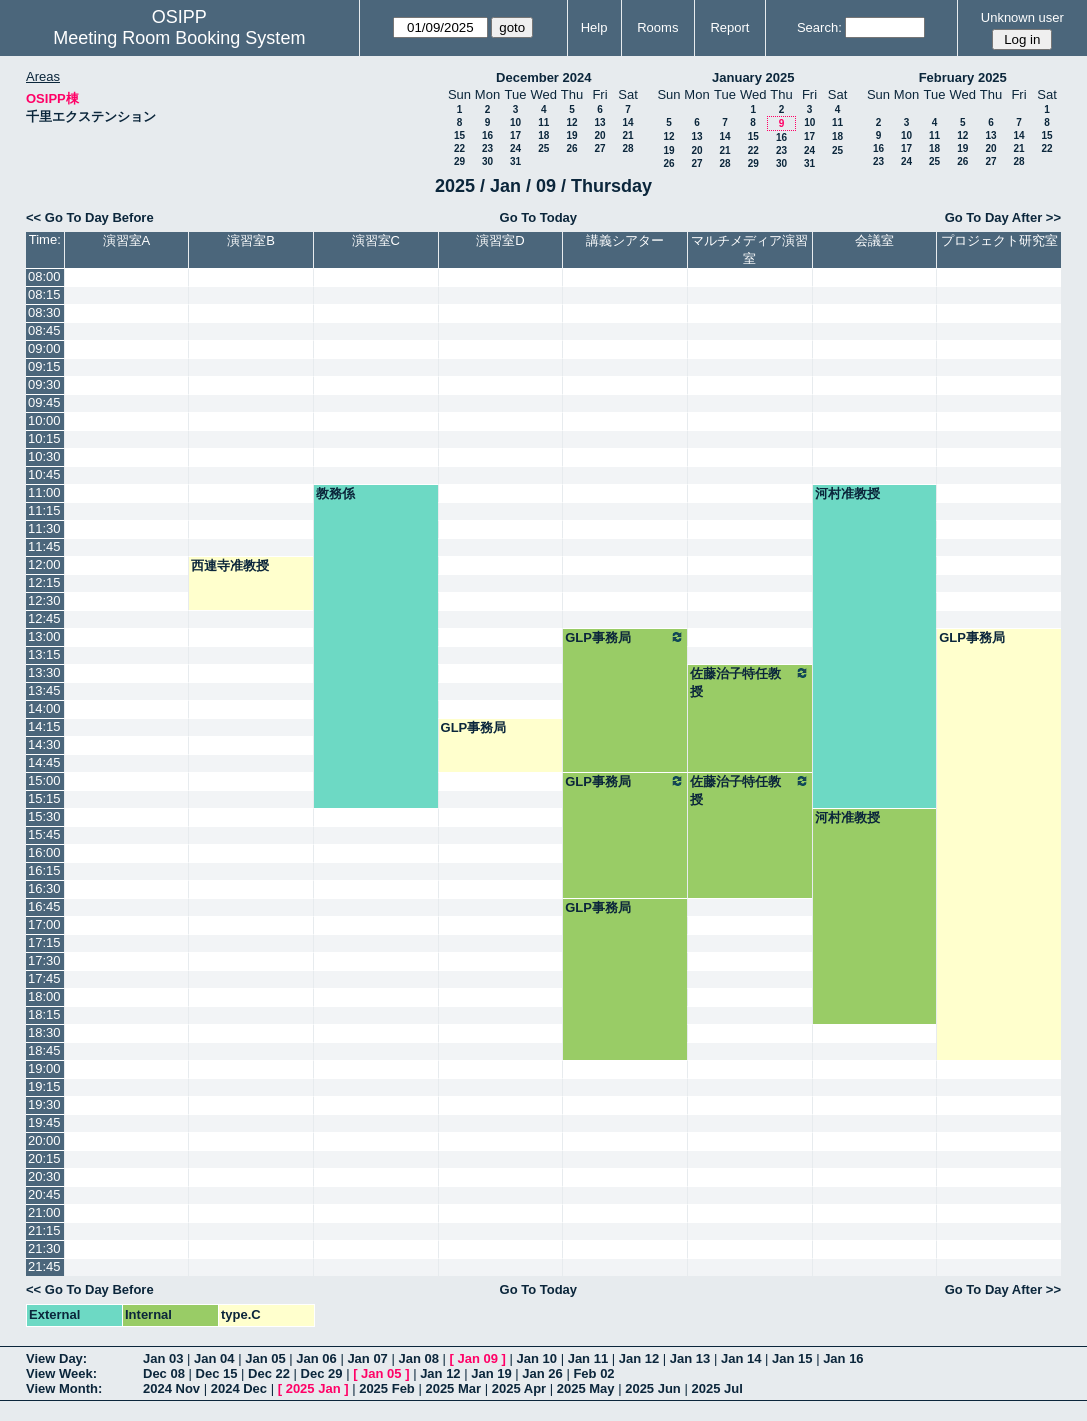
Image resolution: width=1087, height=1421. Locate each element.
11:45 (44, 546)
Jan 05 (265, 1358)
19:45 (44, 1122)
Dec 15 (217, 1373)
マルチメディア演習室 (749, 249)
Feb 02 (593, 1373)
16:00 (44, 852)
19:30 (44, 1104)
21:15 (44, 1230)
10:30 (44, 456)
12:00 (44, 564)
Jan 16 (843, 1358)
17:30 (44, 960)
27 (599, 148)
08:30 (44, 312)
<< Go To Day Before (90, 217)
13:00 (44, 636)
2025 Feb (387, 1388)
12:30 (44, 600)
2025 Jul (716, 1388)
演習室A (127, 240)
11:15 (44, 510)
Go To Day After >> (1003, 217)
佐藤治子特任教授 (750, 682)
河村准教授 (847, 493)
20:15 (44, 1158)
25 (543, 148)
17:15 (44, 942)
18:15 (44, 1014)
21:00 (44, 1212)
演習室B (251, 240)
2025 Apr (519, 1388)
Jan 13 (690, 1358)
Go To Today (539, 217)
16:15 (44, 870)
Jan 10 (537, 1358)
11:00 (44, 492)
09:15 (44, 366)
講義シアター (625, 240)
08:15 (44, 294)
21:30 (44, 1248)
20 (599, 135)
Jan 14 (741, 1358)
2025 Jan (313, 1388)
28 (627, 148)
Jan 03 (163, 1358)
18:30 (44, 1032)
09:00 (44, 348)
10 (515, 122)
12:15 (44, 582)
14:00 (44, 708)
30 (487, 161)
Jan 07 (367, 1358)
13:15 (44, 654)
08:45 (44, 330)
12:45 (44, 618)
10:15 (44, 438)
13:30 (44, 672)
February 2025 (963, 77)
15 (459, 135)
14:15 (44, 726)
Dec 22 (269, 1373)
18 (543, 135)
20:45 (44, 1194)
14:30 (44, 744)
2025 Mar (453, 1388)
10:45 (44, 474)
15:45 (44, 834)
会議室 (874, 240)
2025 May (586, 1388)
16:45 (44, 906)
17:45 (44, 978)
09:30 (44, 384)
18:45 (44, 1050)
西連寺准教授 (230, 565)
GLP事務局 (625, 637)
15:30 (44, 816)
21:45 (44, 1266)
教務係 (335, 493)
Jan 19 (491, 1373)
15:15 (44, 798)
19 (571, 135)
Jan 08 (418, 1358)
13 (599, 122)
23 (487, 148)
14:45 (44, 762)
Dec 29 (322, 1373)
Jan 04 (214, 1358)
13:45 (44, 690)
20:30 (44, 1176)
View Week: (61, 1373)
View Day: (56, 1358)
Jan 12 (639, 1358)
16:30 (44, 888)
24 (515, 148)
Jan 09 (478, 1358)
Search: (819, 27)
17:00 (44, 924)
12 (571, 122)
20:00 (44, 1140)
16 (487, 135)
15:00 (44, 780)
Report (729, 27)
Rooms (657, 27)
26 (571, 148)
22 (459, 148)
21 (627, 135)
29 (459, 161)
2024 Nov (171, 1388)
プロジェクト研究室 (999, 240)
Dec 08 (164, 1373)
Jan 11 (588, 1358)
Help (594, 27)
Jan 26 (542, 1373)
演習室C (376, 240)
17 (515, 135)
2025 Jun (653, 1388)
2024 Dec (239, 1388)
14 (627, 122)
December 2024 (543, 77)
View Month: (64, 1388)
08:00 (44, 276)
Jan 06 (316, 1358)
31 (515, 161)
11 (543, 122)
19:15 (44, 1086)
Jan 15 (792, 1358)
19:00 (44, 1068)
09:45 (44, 402)
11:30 (44, 528)
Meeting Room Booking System (179, 38)
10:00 (44, 420)
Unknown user (1022, 17)
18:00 (44, 996)
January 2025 (753, 77)
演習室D (500, 240)
